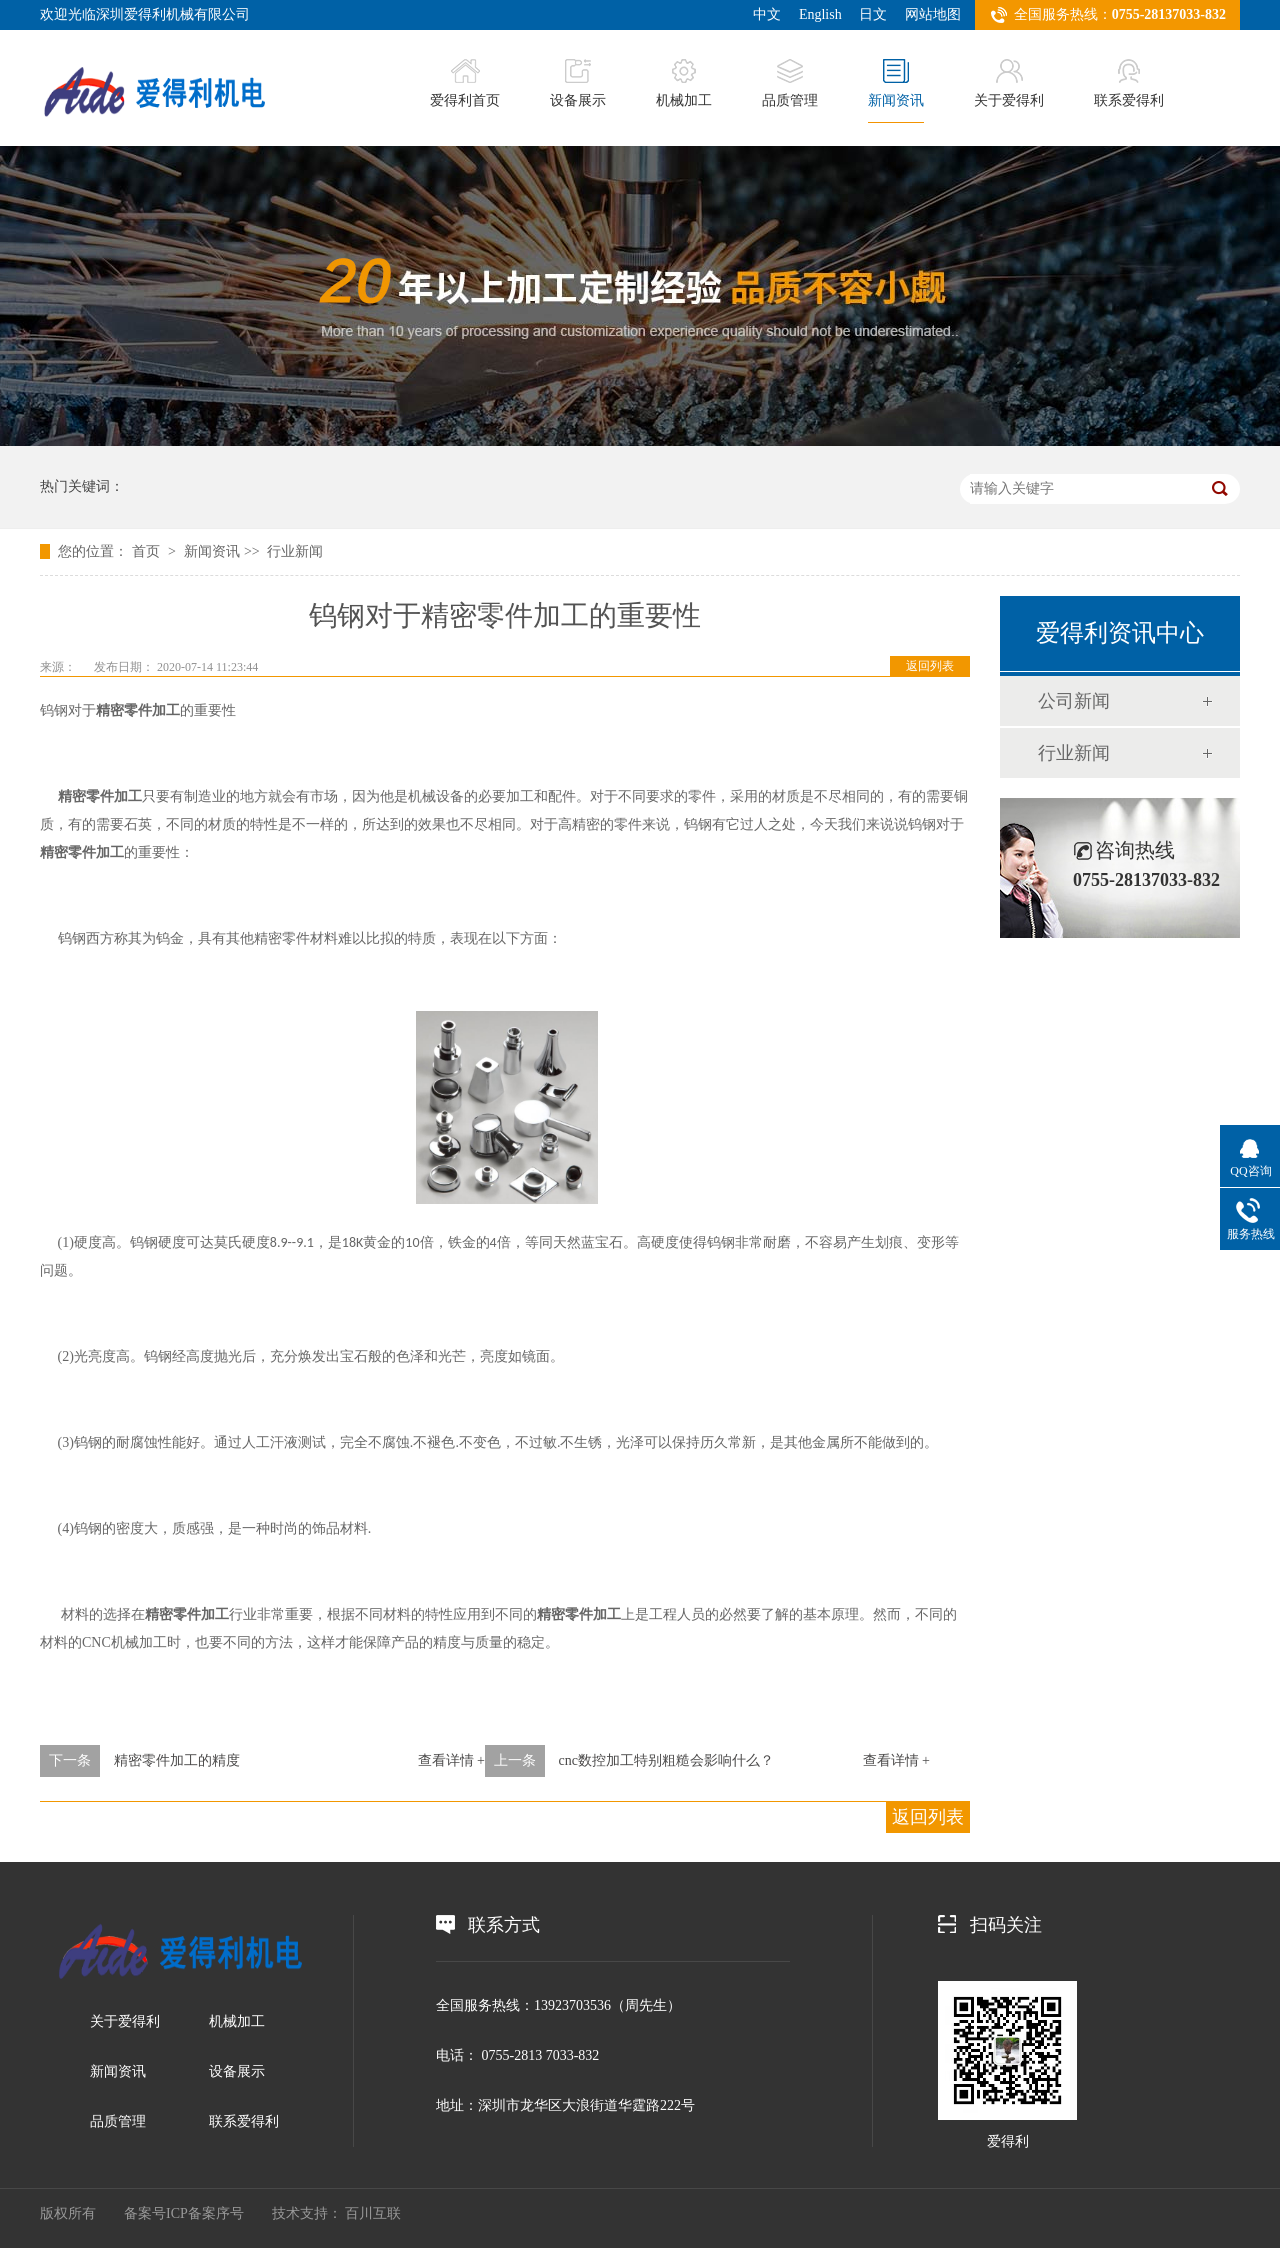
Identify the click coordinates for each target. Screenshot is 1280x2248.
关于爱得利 (1009, 83)
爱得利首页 (465, 83)
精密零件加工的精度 (177, 1760)
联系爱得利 (1129, 83)
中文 (767, 14)
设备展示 (578, 83)
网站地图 (933, 14)
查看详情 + (451, 1760)
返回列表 (930, 666)
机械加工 (684, 83)
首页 (148, 551)
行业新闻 (295, 551)
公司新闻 (1074, 701)
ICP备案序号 (205, 2213)
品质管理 (790, 83)
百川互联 (373, 2213)
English (820, 14)
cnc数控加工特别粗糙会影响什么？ (666, 1760)
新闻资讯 (896, 83)
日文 (873, 14)
